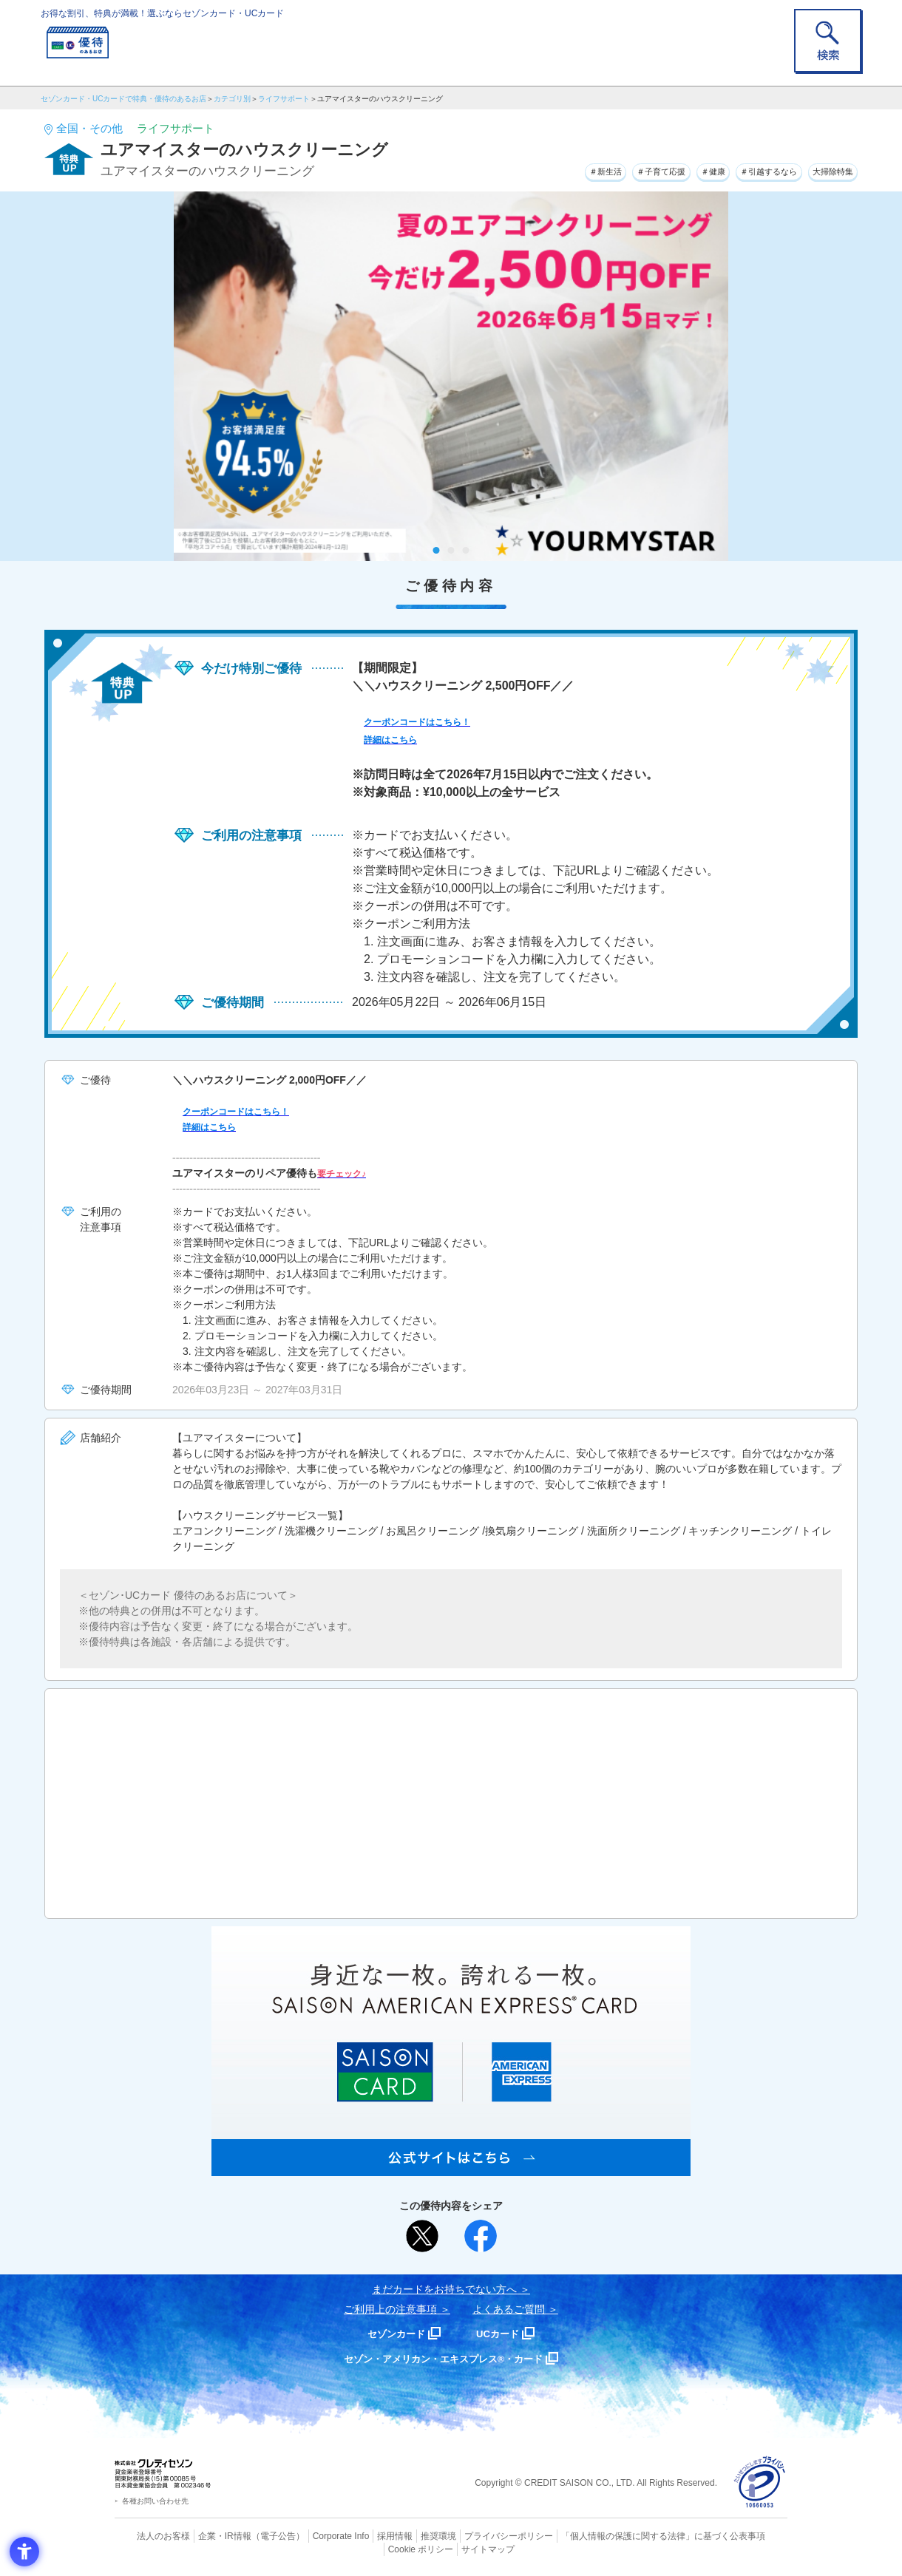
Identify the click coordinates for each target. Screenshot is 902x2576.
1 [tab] (436, 550)
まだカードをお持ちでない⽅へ (444, 2289)
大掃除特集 (825, 169)
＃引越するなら (744, 169)
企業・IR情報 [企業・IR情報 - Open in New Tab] (207, 2535)
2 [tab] (451, 550)
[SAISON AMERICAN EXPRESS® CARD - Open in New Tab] (451, 2168)
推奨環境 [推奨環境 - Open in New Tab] (406, 2535)
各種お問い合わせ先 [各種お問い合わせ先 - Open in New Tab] (155, 2501)
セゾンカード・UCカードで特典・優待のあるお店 (123, 99)
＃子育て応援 (607, 169)
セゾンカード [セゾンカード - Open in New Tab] (391, 2333)
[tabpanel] (451, 376)
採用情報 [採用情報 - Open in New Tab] (366, 2535)
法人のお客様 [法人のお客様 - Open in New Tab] (150, 2535)
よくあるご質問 (508, 2309)
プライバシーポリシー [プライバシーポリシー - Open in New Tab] (471, 2535)
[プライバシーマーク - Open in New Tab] (759, 2482)
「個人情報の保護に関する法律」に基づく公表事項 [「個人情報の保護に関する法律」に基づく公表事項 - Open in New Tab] (614, 2535)
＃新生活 (536, 169)
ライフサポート (284, 99)
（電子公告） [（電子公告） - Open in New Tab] (256, 2535)
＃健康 (672, 169)
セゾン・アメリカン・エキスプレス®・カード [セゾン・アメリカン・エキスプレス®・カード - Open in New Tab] (443, 2358)
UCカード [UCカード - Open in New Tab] (504, 2333)
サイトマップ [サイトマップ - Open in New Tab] (451, 2547)
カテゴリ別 (232, 99)
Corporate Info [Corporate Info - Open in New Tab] (315, 2535)
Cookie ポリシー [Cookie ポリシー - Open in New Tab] (746, 2535)
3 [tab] (466, 550)
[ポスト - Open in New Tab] (422, 2236)
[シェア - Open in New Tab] (480, 2236)
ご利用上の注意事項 (390, 2309)
